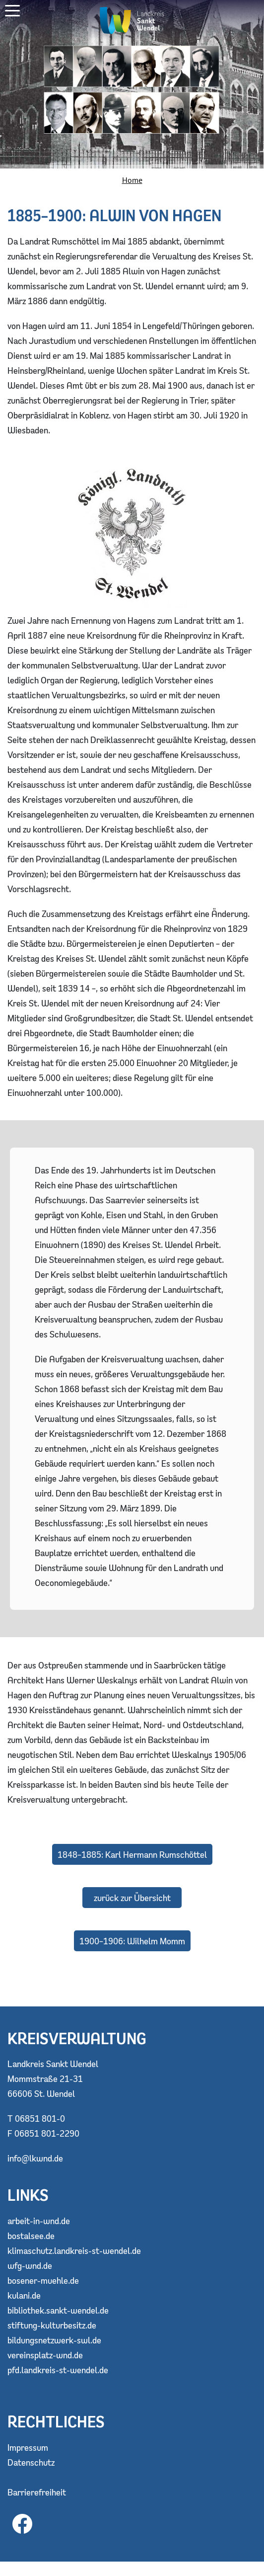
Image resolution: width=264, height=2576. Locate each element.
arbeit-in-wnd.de (38, 2220)
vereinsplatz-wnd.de (45, 2354)
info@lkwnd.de (35, 2158)
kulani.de (24, 2295)
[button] (12, 10)
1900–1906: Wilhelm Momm (132, 1940)
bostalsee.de (31, 2235)
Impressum (27, 2447)
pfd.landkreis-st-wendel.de (57, 2369)
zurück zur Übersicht (132, 1897)
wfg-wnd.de (29, 2265)
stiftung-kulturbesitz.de (51, 2325)
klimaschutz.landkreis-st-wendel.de (74, 2250)
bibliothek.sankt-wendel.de (58, 2310)
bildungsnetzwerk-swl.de (54, 2339)
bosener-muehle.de (43, 2280)
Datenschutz (31, 2462)
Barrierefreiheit (36, 2492)
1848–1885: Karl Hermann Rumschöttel (132, 1854)
